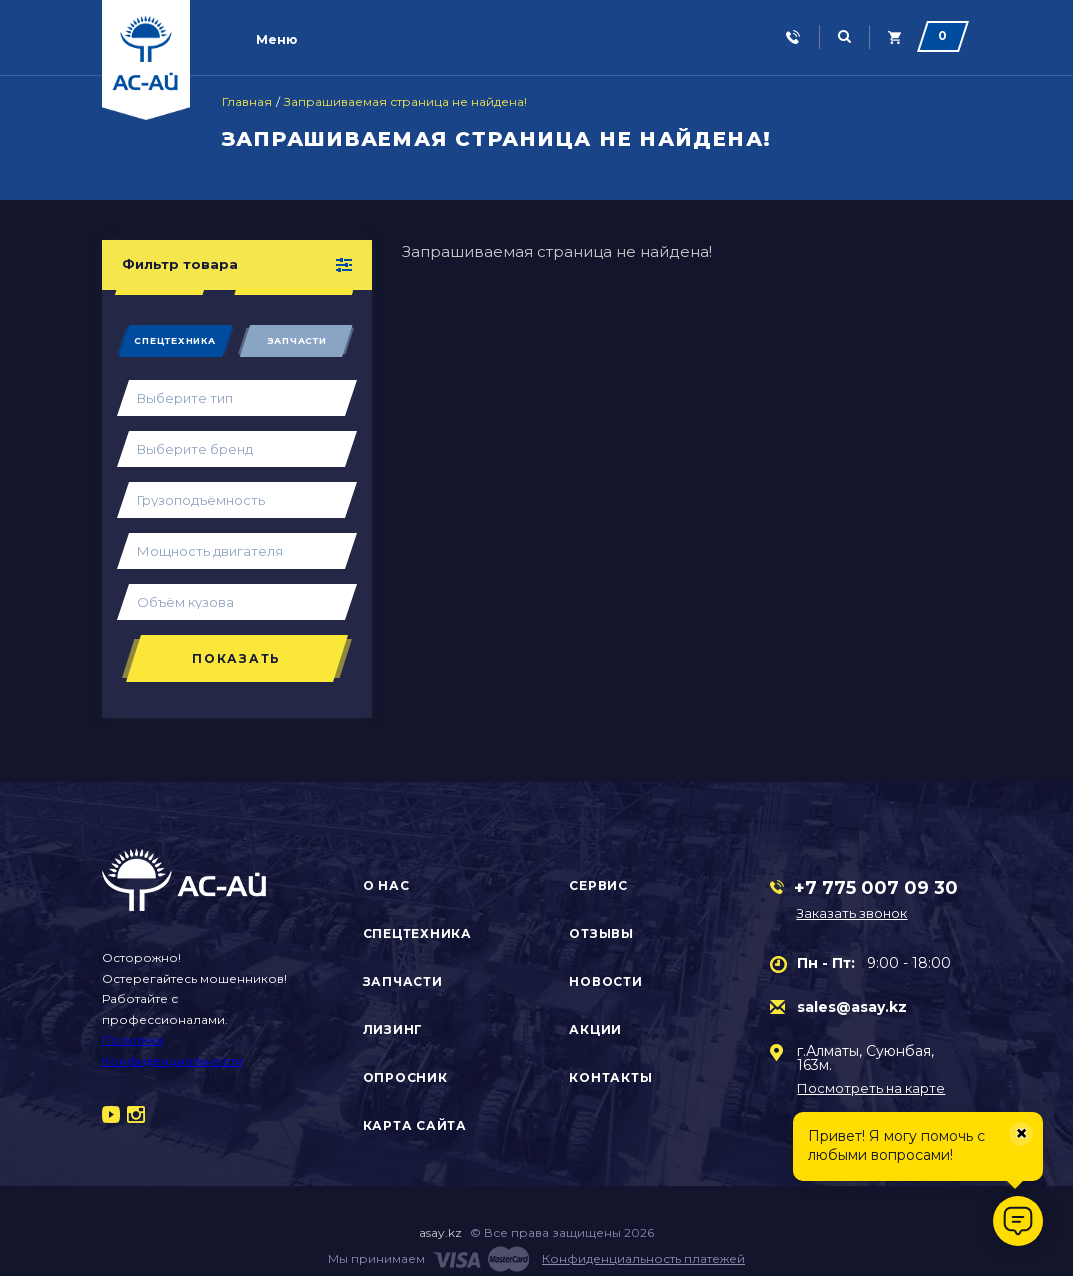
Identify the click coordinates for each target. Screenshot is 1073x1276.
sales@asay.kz (852, 1007)
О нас (386, 885)
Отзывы (601, 933)
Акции (595, 1029)
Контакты (610, 1077)
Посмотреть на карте (871, 1088)
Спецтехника (174, 340)
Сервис (598, 885)
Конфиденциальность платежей (643, 1258)
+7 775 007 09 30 (876, 888)
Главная (247, 102)
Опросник (405, 1077)
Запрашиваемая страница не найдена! (405, 102)
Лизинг (393, 1029)
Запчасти (297, 340)
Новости (605, 981)
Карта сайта (415, 1125)
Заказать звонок (851, 913)
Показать (236, 658)
